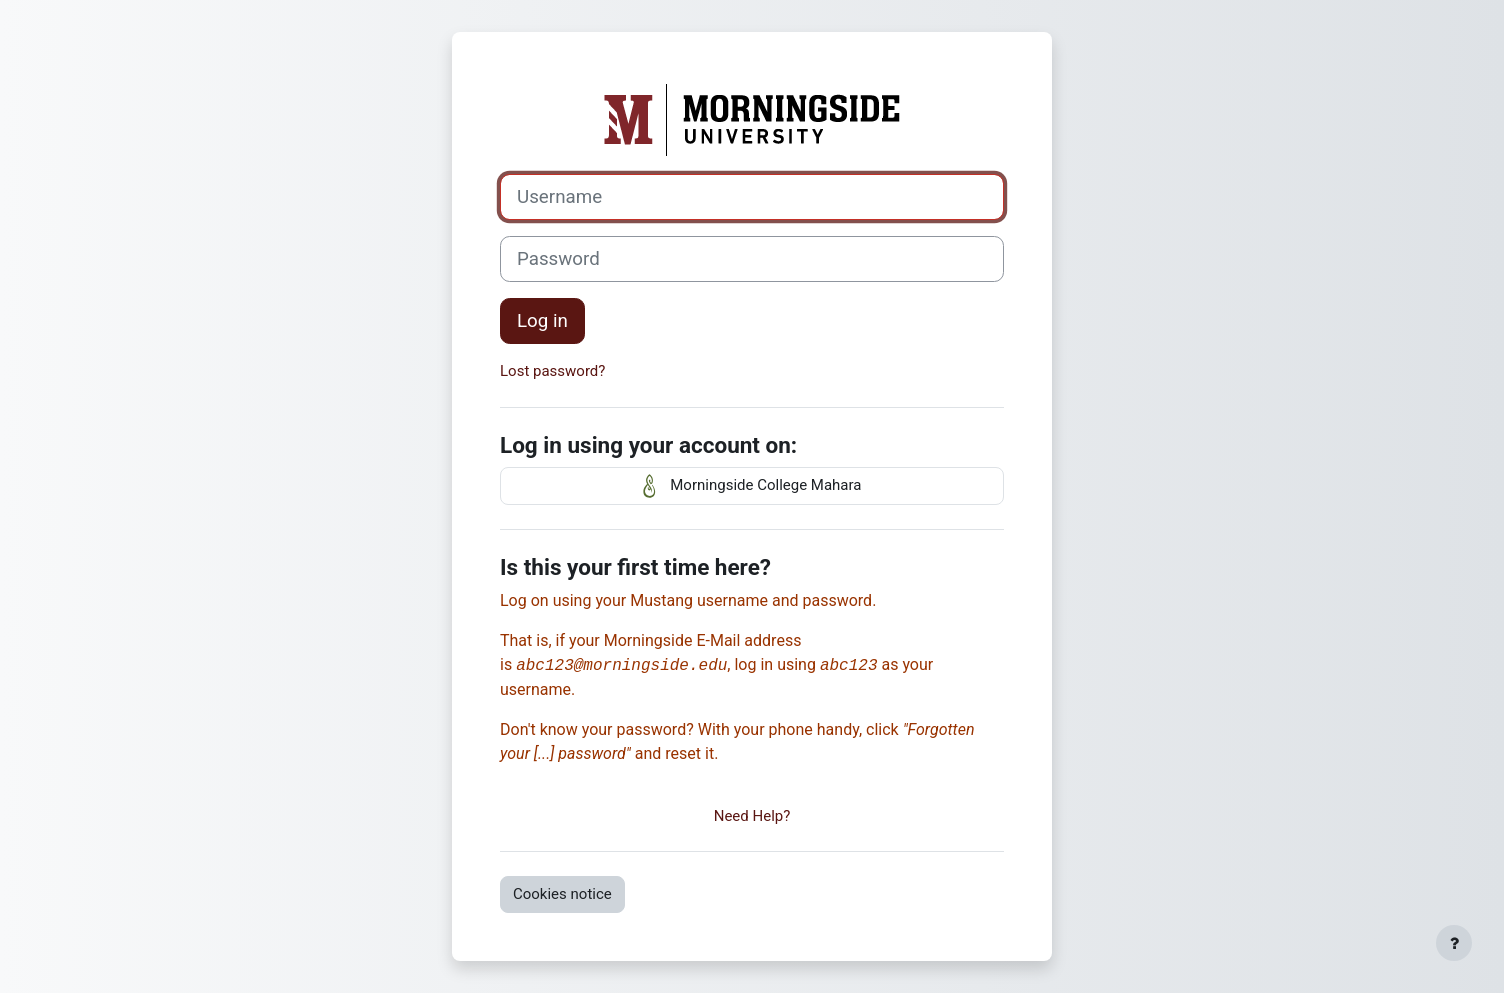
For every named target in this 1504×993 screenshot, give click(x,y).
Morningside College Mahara (752, 486)
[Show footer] (1454, 943)
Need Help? (752, 816)
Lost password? (552, 371)
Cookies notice (562, 894)
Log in (542, 321)
